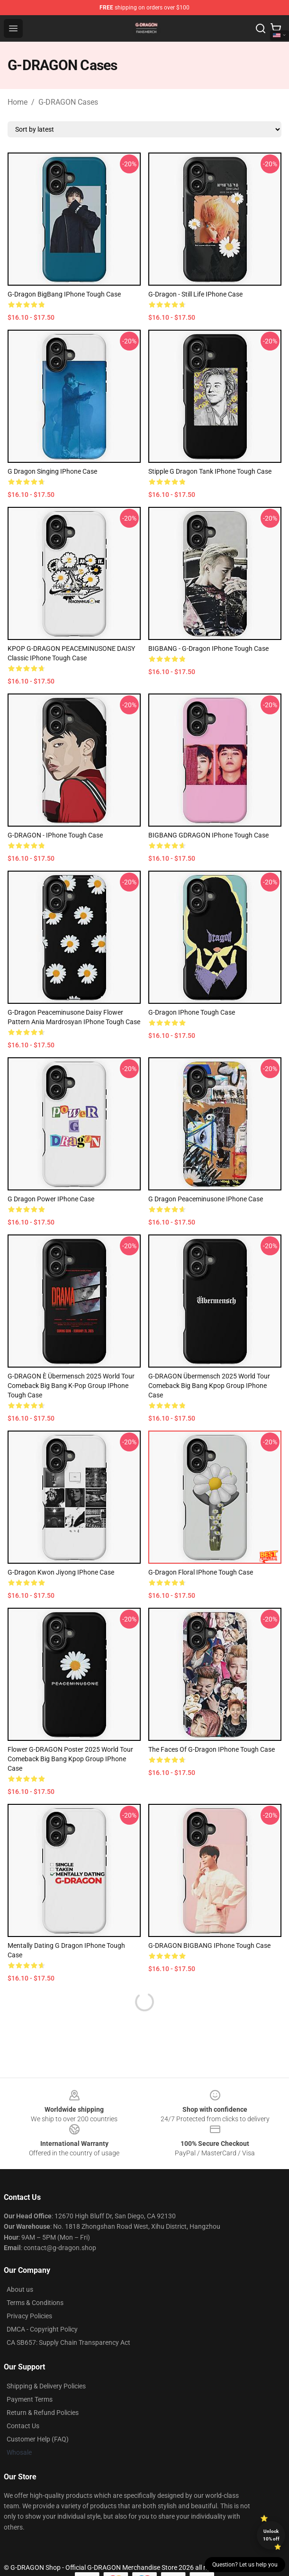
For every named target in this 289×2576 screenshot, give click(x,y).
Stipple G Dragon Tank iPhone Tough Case (209, 471)
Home (17, 102)
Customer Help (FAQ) (38, 2439)
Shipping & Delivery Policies (46, 2386)
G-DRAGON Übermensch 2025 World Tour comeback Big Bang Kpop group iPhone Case (209, 1385)
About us (20, 2289)
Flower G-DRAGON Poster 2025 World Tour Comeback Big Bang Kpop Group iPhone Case (70, 1759)
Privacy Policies (29, 2316)
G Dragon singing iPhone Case (52, 471)
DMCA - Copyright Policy (42, 2329)
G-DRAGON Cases (68, 102)
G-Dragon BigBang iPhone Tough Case (64, 294)
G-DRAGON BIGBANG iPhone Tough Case (209, 1945)
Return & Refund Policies (43, 2412)
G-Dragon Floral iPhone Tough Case (200, 1572)
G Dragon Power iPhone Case (51, 1199)
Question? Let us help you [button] (245, 2564)
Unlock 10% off (271, 2535)
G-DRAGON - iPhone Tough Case (55, 835)
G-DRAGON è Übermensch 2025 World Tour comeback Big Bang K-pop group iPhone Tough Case (71, 1385)
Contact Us (23, 2426)
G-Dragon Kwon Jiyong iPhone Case (61, 1572)
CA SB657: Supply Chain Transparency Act (68, 2342)
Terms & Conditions (35, 2302)
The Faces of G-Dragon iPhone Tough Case (211, 1749)
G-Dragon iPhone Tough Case (191, 1012)
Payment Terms (30, 2399)
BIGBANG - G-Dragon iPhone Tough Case (208, 648)
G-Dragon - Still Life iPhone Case (195, 294)
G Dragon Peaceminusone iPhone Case (205, 1199)
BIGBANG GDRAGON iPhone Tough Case (208, 835)
